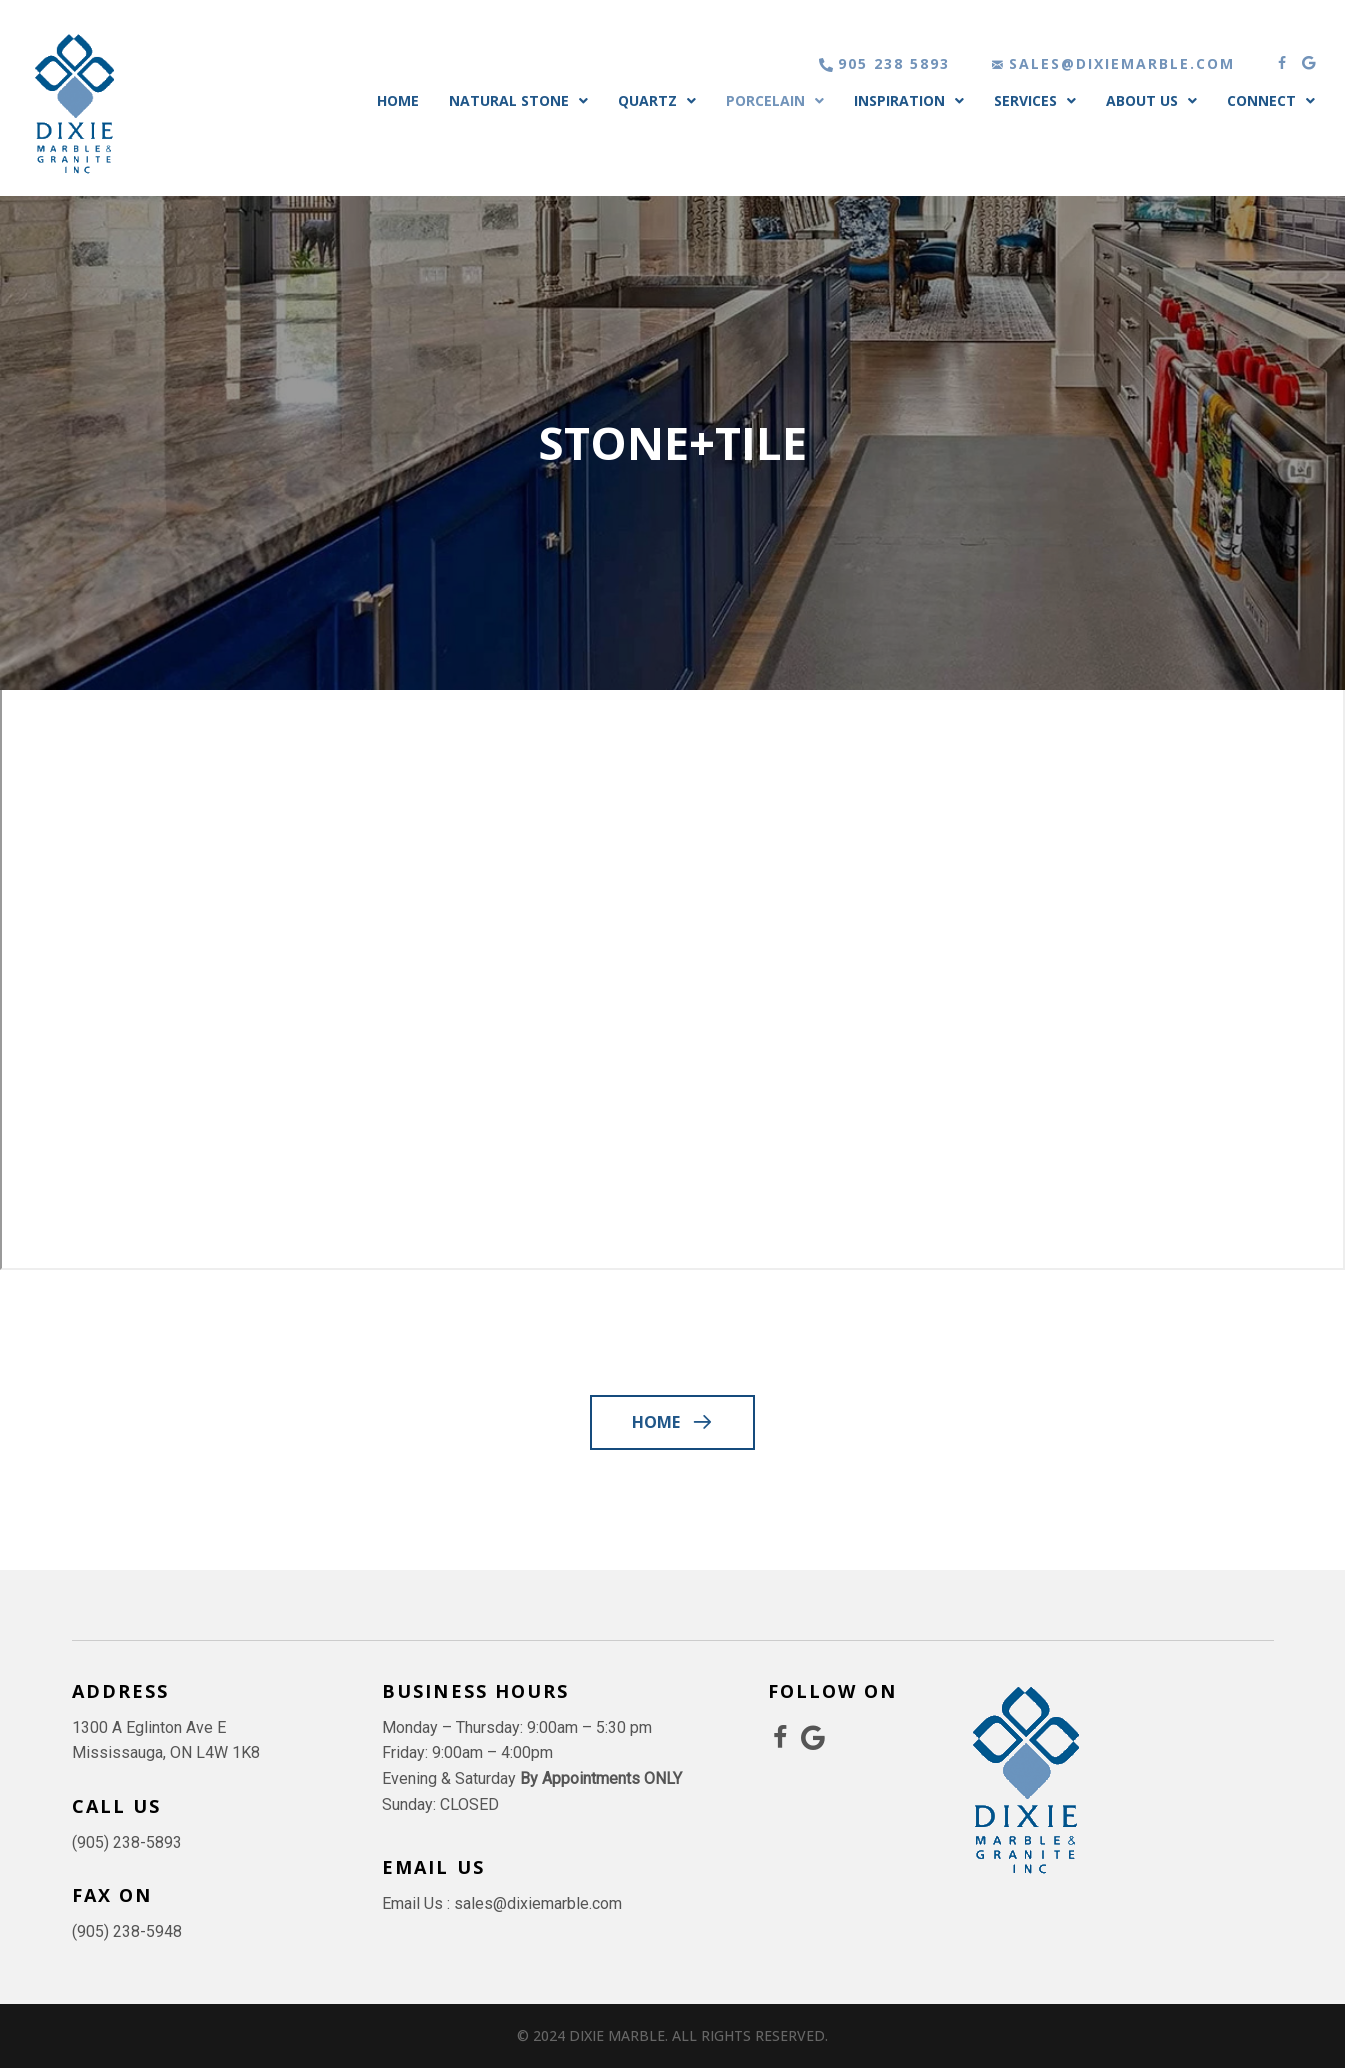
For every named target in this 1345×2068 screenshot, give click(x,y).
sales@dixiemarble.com (538, 1903)
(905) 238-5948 (127, 1931)
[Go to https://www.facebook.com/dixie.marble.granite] (780, 1739)
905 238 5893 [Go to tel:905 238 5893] (894, 63)
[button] (1282, 63)
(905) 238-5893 (127, 1842)
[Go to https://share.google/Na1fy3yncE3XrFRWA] (813, 1738)
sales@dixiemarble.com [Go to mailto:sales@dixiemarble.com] (1122, 63)
